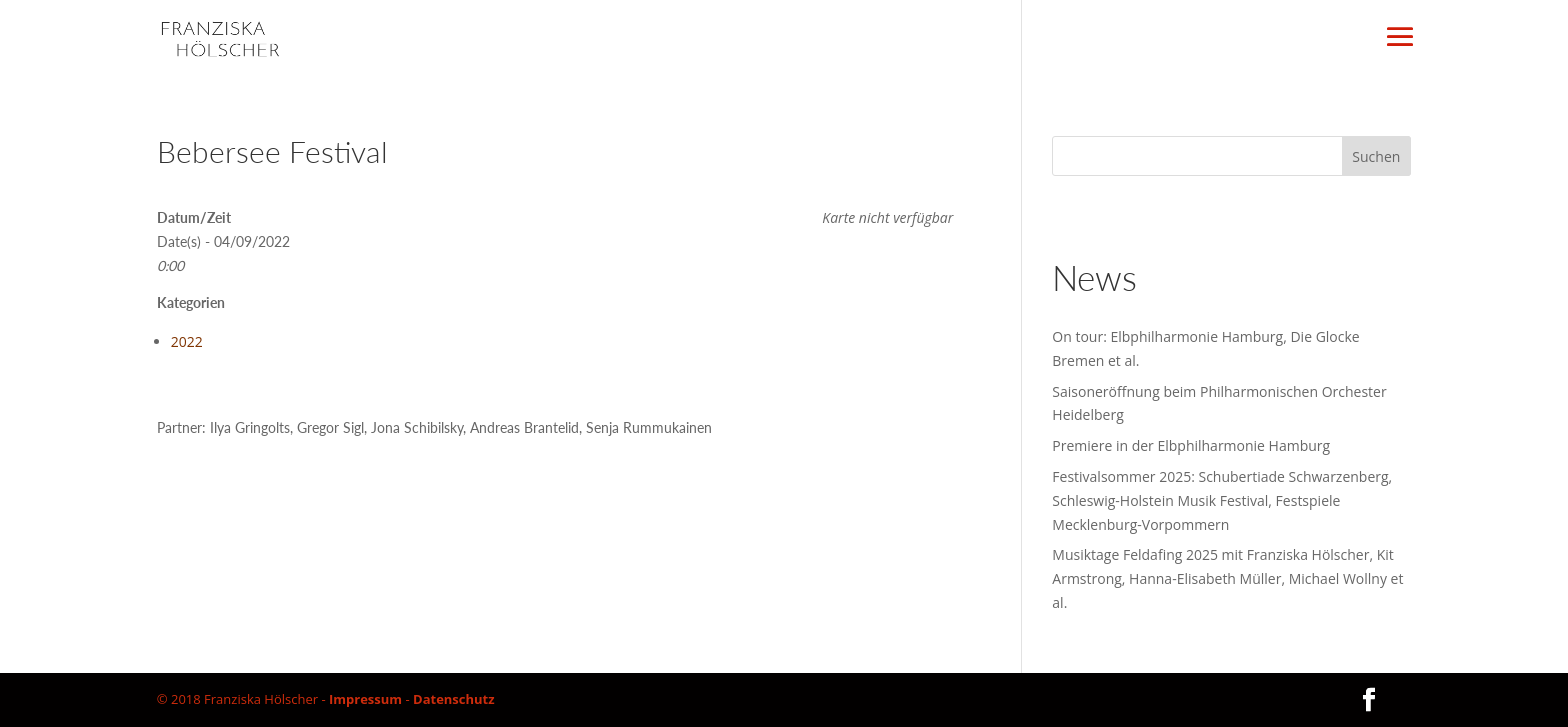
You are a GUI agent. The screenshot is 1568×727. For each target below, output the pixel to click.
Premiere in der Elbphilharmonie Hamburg (1191, 445)
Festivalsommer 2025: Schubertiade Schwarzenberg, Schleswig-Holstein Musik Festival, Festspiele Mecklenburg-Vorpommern (1222, 500)
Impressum (365, 699)
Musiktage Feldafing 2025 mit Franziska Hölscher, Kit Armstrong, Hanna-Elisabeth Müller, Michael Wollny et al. (1227, 578)
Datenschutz (454, 699)
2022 (187, 341)
